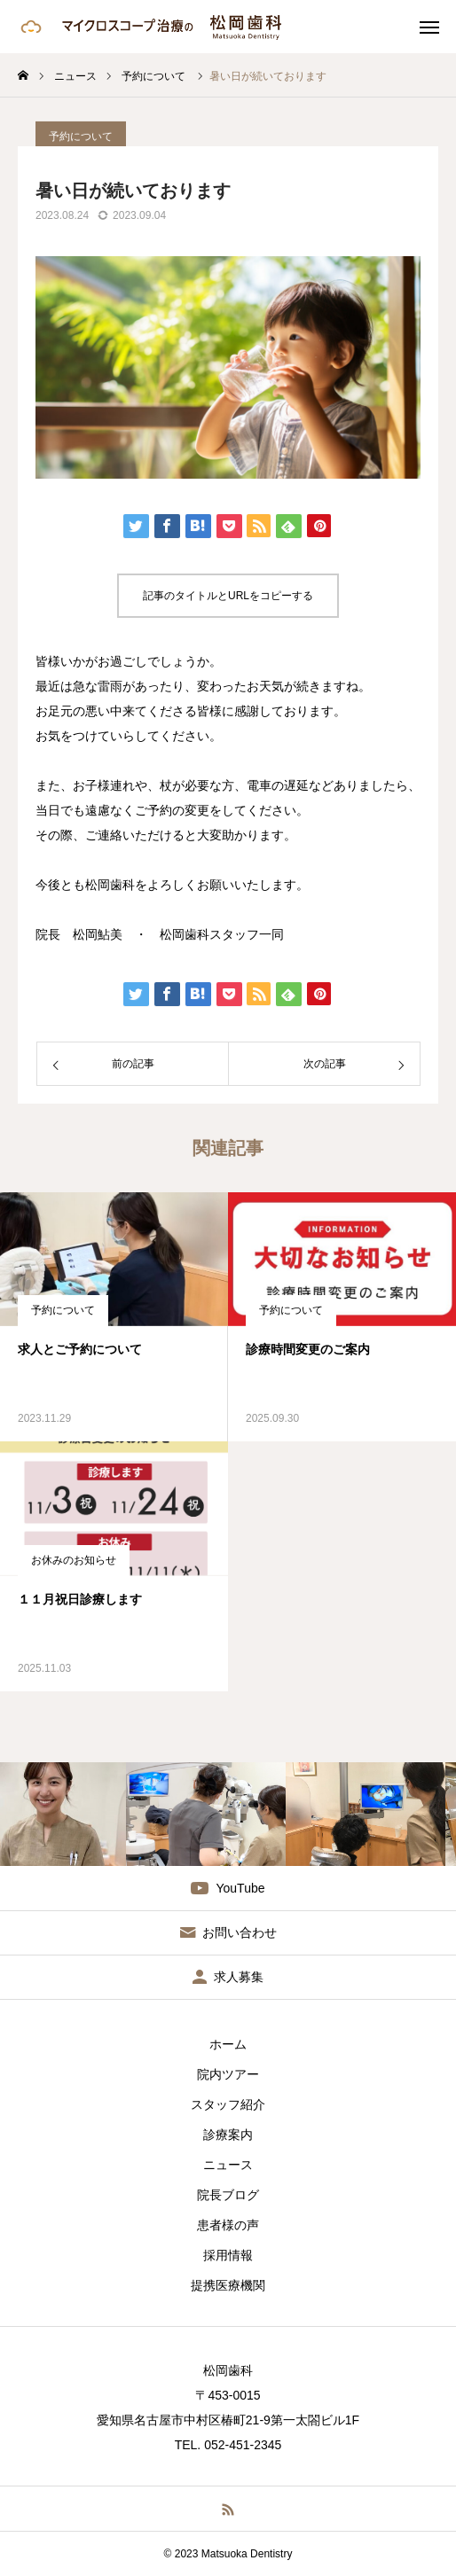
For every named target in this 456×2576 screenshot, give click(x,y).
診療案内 (228, 2134)
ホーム (228, 2044)
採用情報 (228, 2255)
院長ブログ (228, 2195)
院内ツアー (228, 2074)
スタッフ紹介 (228, 2104)
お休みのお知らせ (73, 1560)
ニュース (228, 2165)
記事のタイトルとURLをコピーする (228, 595)
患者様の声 (228, 2225)
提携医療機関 (228, 2285)
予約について (63, 1310)
